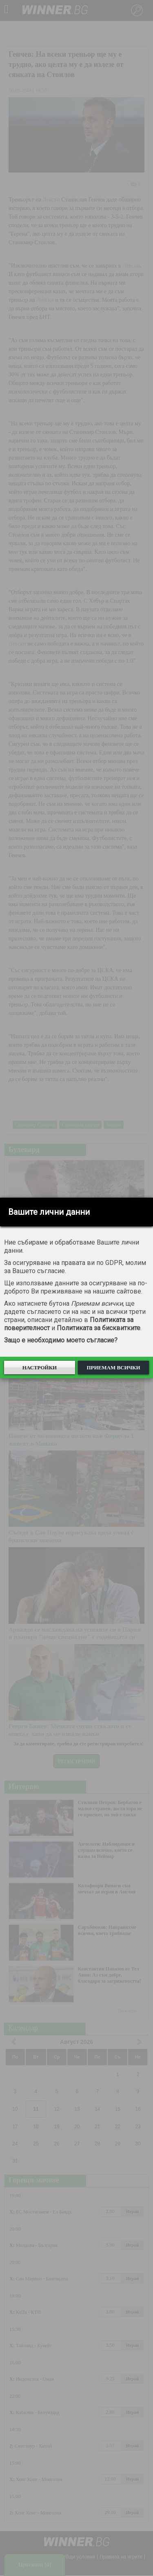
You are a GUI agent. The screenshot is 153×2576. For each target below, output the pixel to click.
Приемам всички (113, 1367)
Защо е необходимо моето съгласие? (61, 1340)
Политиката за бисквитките (98, 1328)
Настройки (39, 1367)
